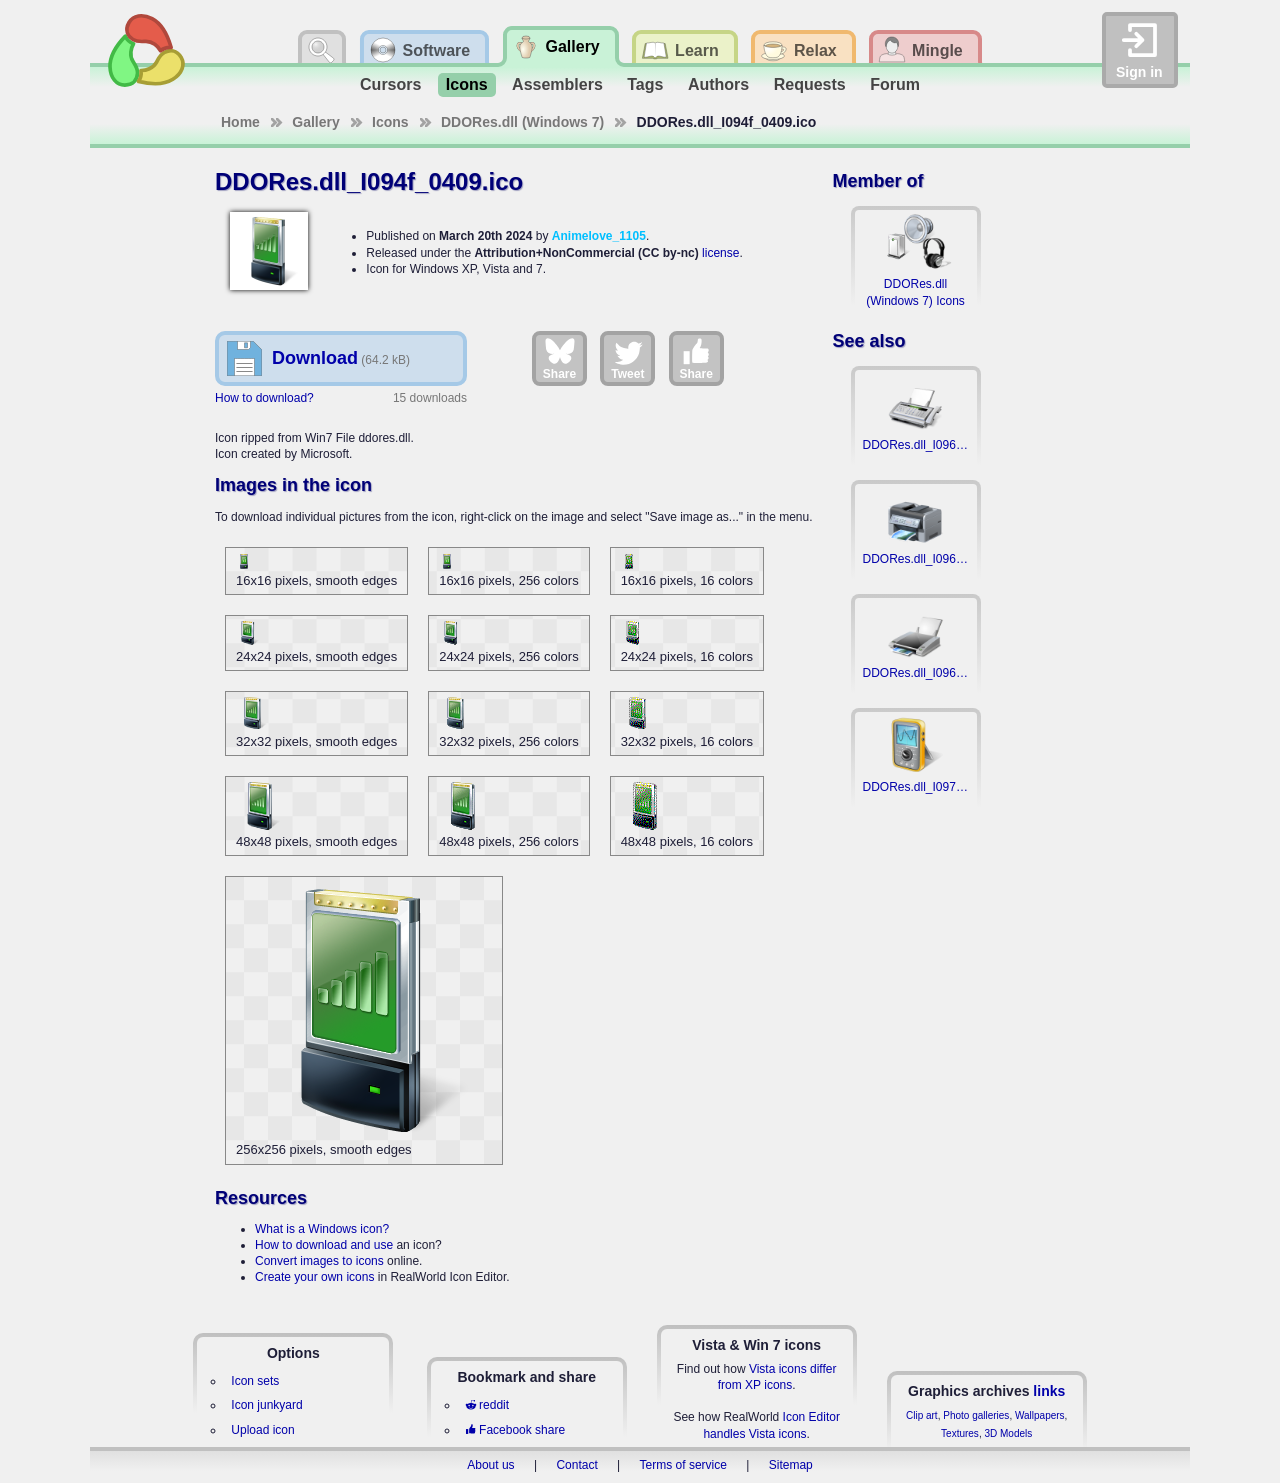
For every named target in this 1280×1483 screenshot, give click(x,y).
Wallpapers (1040, 1415)
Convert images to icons (319, 1261)
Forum (895, 84)
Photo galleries (976, 1415)
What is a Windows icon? (322, 1229)
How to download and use (324, 1245)
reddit (487, 1405)
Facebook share (515, 1430)
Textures (960, 1433)
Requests (810, 84)
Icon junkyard (266, 1405)
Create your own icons (314, 1277)
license (720, 253)
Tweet (627, 358)
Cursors (390, 84)
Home (240, 122)
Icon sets (255, 1381)
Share (559, 358)
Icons (467, 84)
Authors (718, 84)
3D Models (1008, 1433)
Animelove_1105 (599, 236)
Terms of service (683, 1465)
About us (490, 1465)
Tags (645, 84)
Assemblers (557, 84)
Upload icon (262, 1430)
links (1049, 1391)
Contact (576, 1465)
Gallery (315, 122)
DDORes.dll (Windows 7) (522, 122)
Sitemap (791, 1465)
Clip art (922, 1415)
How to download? (264, 398)
